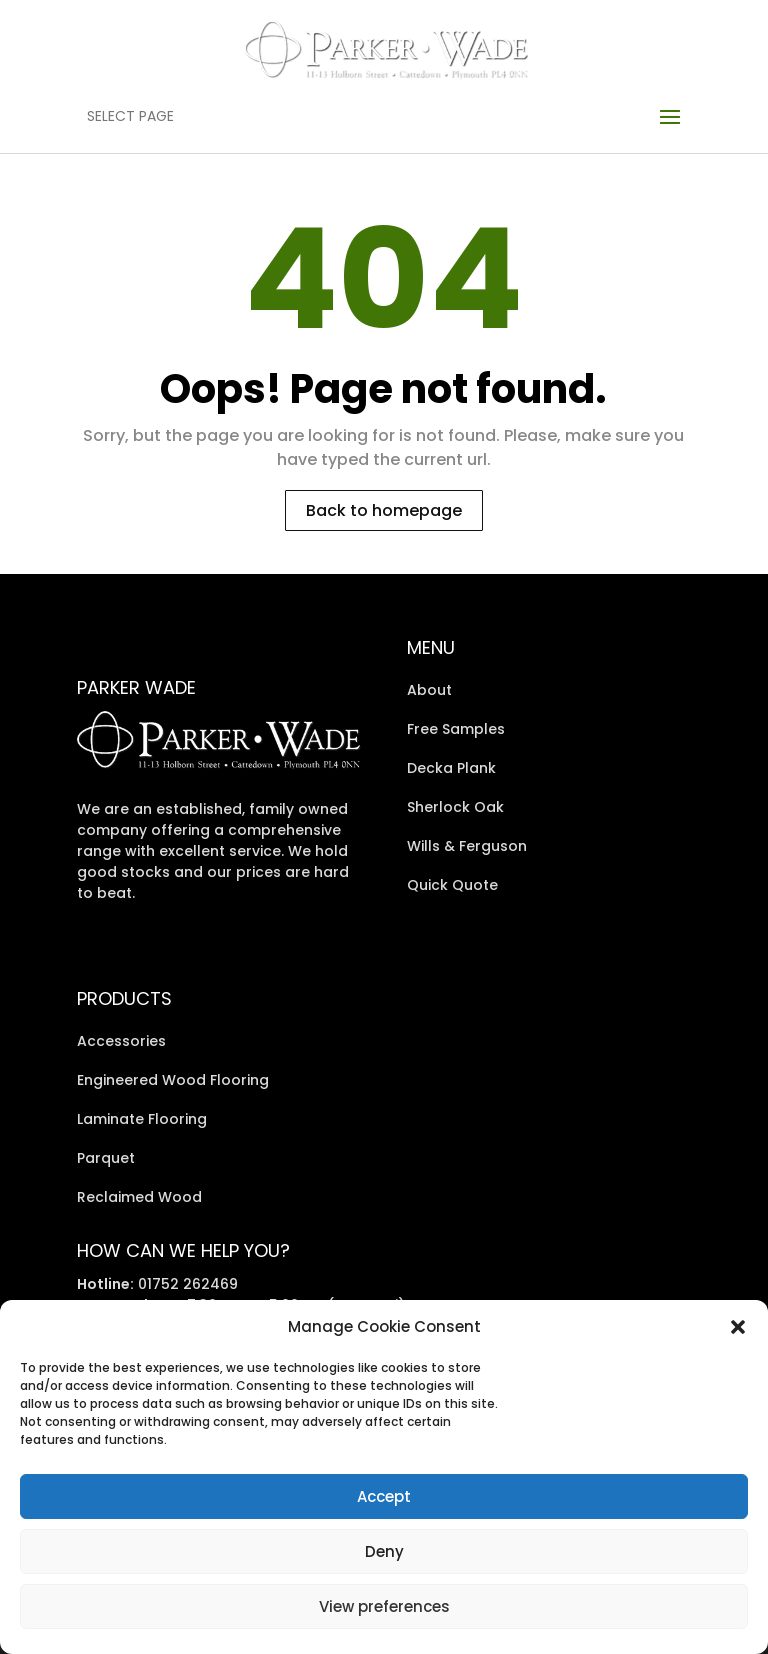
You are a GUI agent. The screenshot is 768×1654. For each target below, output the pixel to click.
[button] (738, 1327)
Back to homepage (384, 510)
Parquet (106, 1158)
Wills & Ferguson (467, 846)
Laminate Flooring (142, 1119)
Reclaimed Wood (139, 1197)
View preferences (384, 1606)
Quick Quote (452, 885)
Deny (384, 1551)
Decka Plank (451, 768)
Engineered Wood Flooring (173, 1080)
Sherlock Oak (455, 807)
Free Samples (456, 729)
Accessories (121, 1041)
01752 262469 (188, 1284)
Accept (384, 1496)
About (429, 690)
